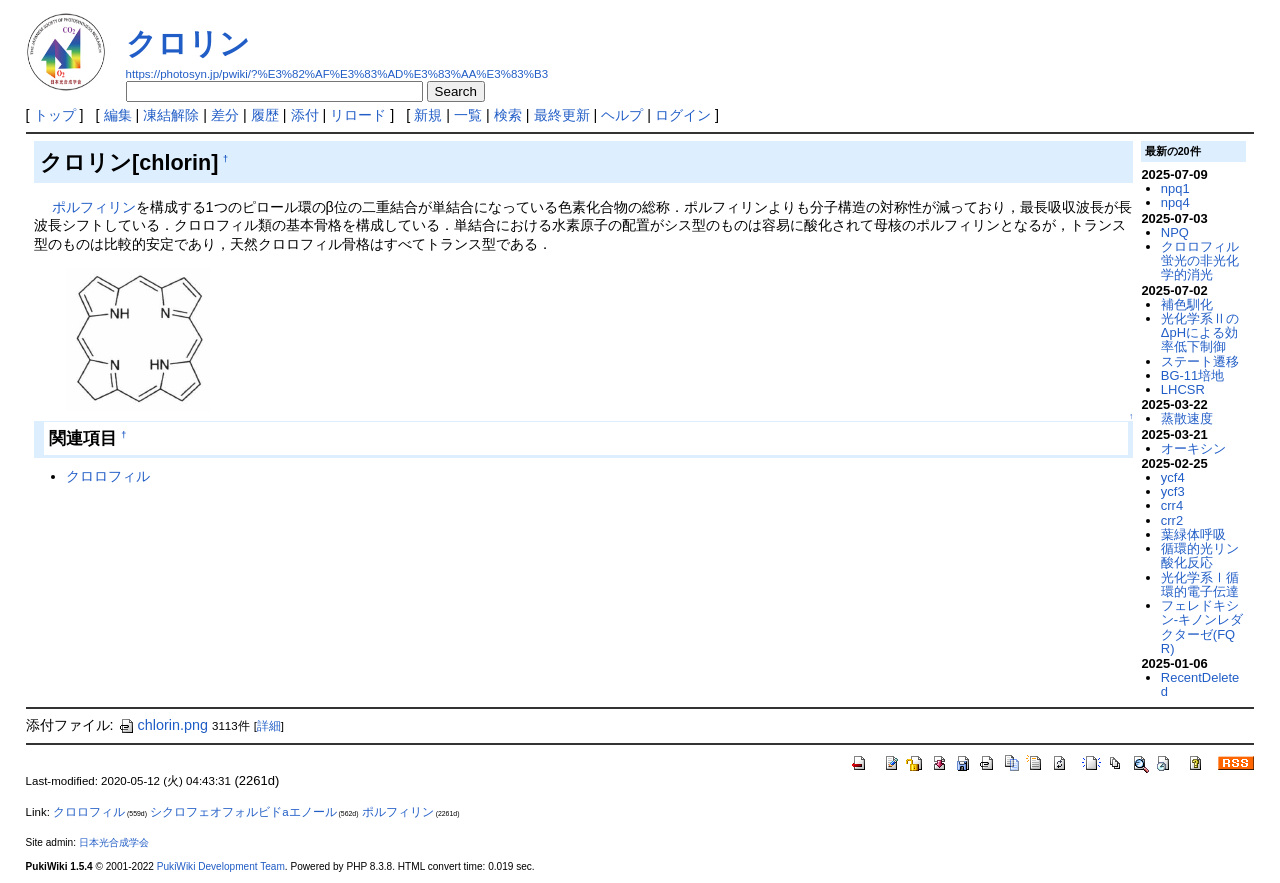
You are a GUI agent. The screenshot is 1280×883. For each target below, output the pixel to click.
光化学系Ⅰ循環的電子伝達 (1200, 584)
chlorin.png (163, 725)
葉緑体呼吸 (1193, 534)
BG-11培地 (1192, 375)
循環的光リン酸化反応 (1200, 555)
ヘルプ (622, 115)
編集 (118, 115)
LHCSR (1183, 389)
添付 (305, 115)
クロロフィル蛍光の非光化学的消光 (1200, 261)
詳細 (269, 726)
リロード (358, 115)
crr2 (1172, 520)
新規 (428, 115)
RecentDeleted (1200, 684)
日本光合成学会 (114, 842)
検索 (508, 115)
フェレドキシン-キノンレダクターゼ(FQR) (1202, 627)
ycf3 (1173, 491)
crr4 (1172, 505)
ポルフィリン (94, 207)
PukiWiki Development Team (221, 866)
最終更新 (562, 115)
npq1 (1175, 188)
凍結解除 (171, 115)
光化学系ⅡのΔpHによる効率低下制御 (1200, 333)
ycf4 (1173, 477)
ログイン (683, 115)
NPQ (1175, 232)
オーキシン (1193, 448)
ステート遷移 (1200, 361)
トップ (55, 115)
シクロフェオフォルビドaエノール (243, 812)
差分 (225, 115)
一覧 (468, 115)
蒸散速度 (1187, 418)
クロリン (188, 43)
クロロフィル (108, 476)
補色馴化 (1187, 304)
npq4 (1175, 202)
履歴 (265, 115)
